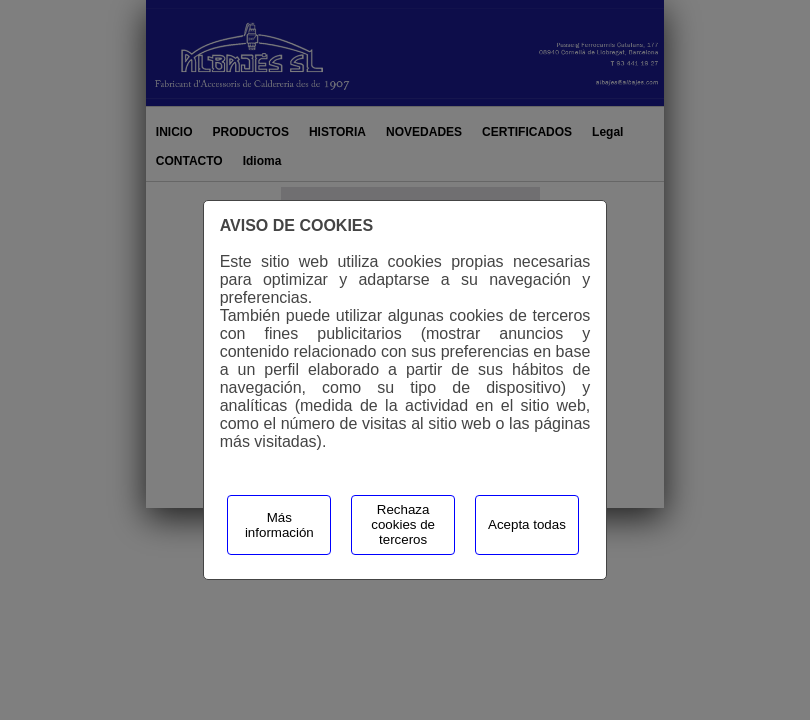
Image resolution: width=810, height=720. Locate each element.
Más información (279, 525)
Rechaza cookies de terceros (403, 524)
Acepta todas (527, 524)
